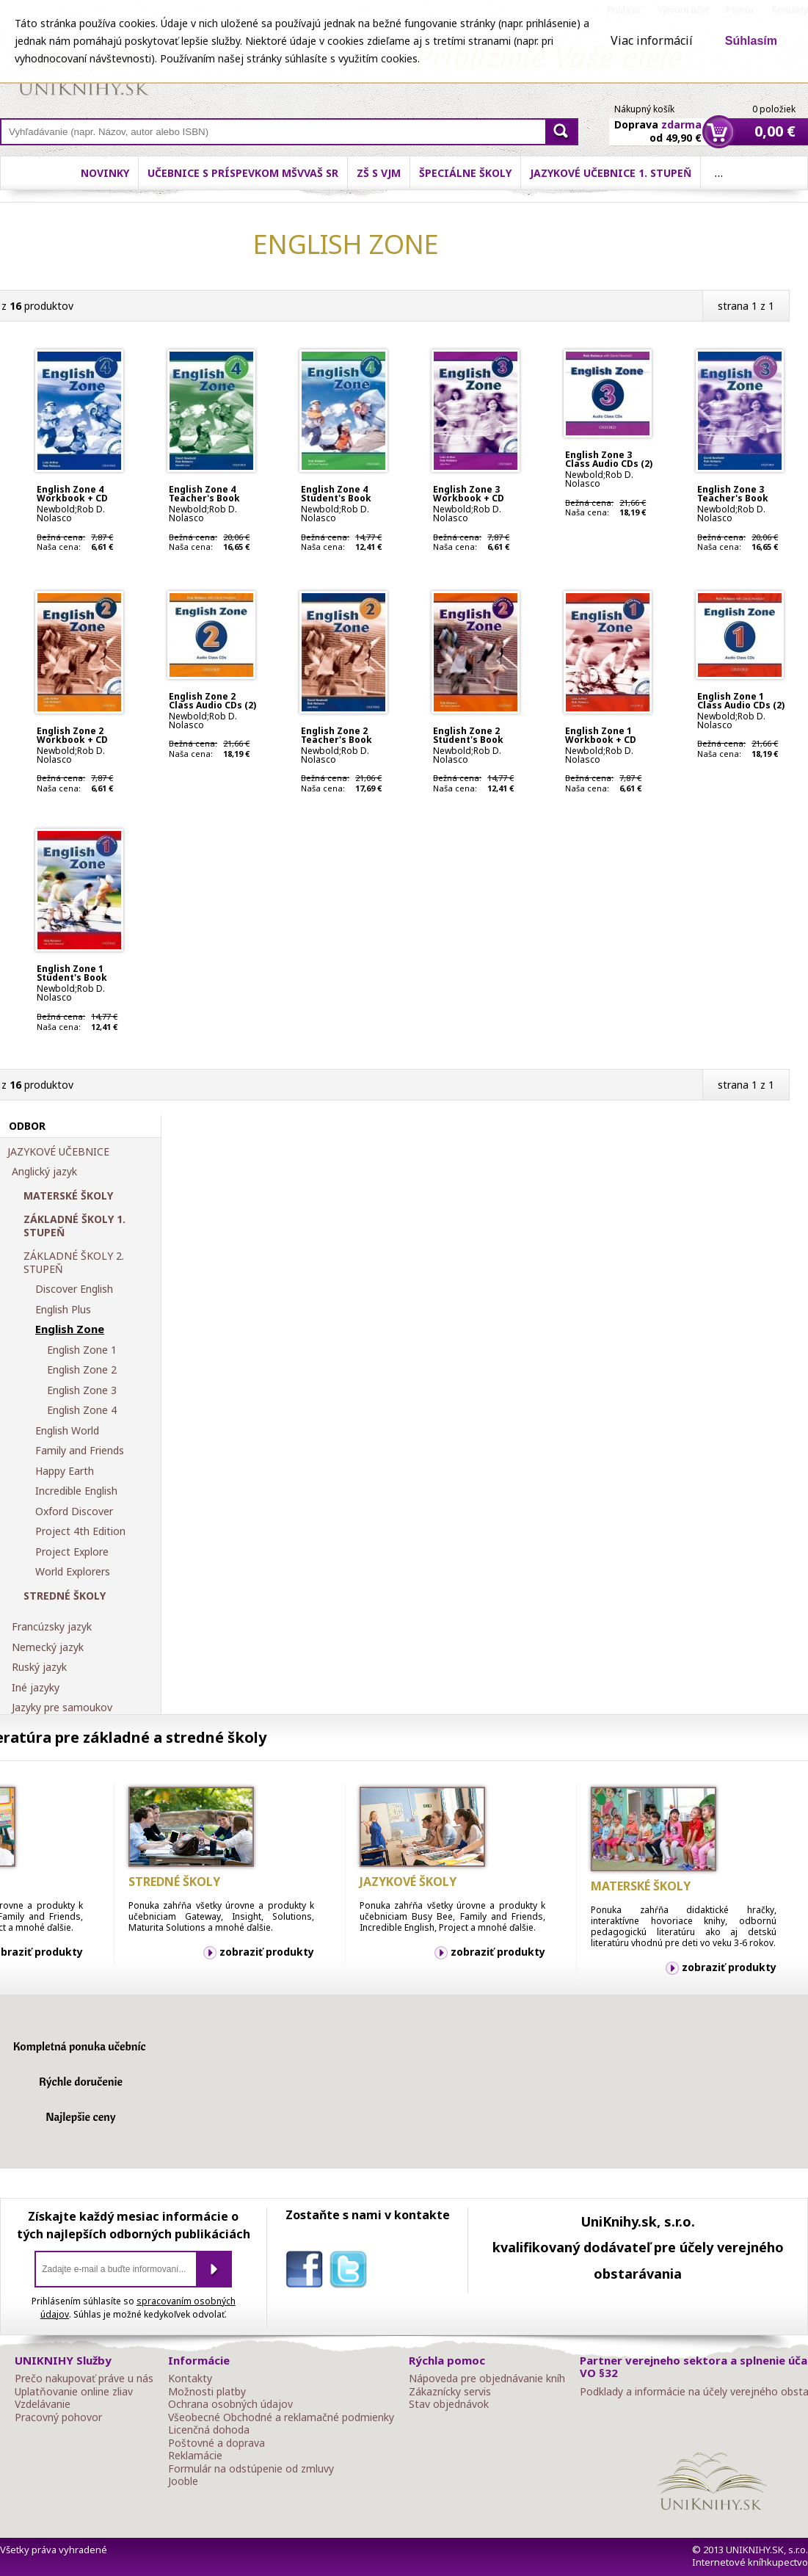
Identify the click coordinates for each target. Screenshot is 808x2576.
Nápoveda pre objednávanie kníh (487, 2378)
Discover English (74, 1289)
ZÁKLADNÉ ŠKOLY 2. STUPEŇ (73, 1262)
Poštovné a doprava (216, 2443)
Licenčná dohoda (209, 2430)
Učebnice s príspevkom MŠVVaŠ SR (243, 173)
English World (67, 1430)
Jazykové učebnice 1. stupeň (610, 173)
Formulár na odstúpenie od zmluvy (251, 2468)
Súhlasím (751, 41)
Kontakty (190, 2378)
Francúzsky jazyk (52, 1626)
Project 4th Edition (80, 1531)
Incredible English (76, 1491)
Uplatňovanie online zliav (74, 2391)
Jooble (183, 2481)
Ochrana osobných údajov (230, 2404)
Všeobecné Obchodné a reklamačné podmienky (281, 2417)
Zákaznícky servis (450, 2391)
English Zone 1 (82, 1350)
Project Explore (72, 1552)
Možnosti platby (207, 2391)
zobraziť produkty (266, 1952)
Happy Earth (64, 1471)
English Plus (63, 1309)
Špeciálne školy (465, 173)
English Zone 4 (82, 1410)
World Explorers (72, 1571)
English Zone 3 (82, 1390)
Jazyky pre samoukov (62, 1707)
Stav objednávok (449, 2404)
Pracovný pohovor (58, 2417)
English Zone (69, 1329)
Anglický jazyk (44, 1171)
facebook (307, 2272)
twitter (352, 2272)
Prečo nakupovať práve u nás (84, 2378)
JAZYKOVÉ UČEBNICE (58, 1151)
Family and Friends (79, 1450)
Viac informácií (652, 40)
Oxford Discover (74, 1511)
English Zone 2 (82, 1369)
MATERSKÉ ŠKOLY (68, 1195)
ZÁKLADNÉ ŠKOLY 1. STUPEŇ (74, 1225)
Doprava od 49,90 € (658, 123)
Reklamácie (195, 2455)
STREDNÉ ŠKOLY (64, 1596)
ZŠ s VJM (379, 173)
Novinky (105, 173)
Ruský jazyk (39, 1667)
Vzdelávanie (42, 2404)
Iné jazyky (35, 1687)
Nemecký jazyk (48, 1647)
